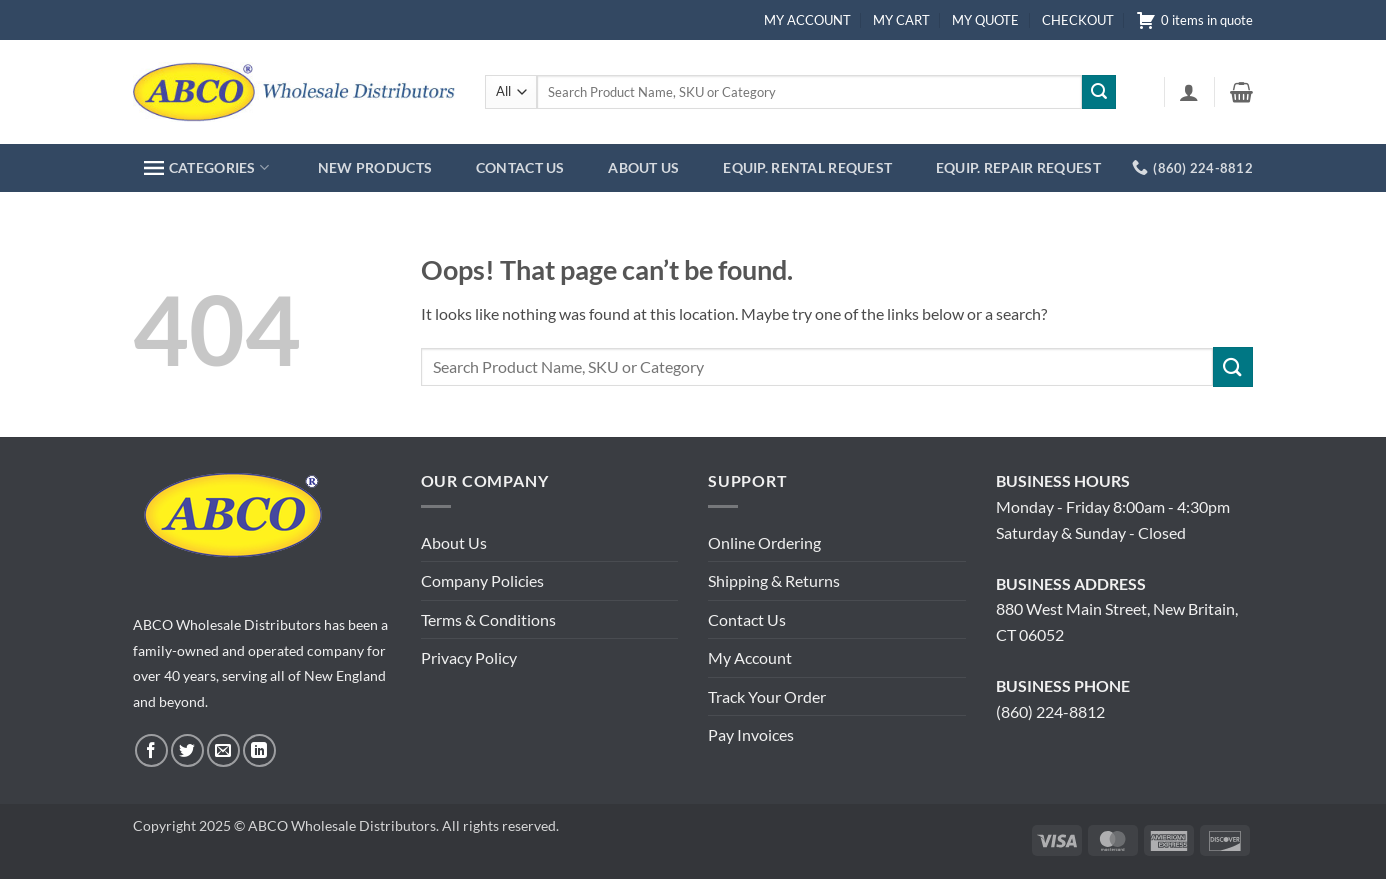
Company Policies (482, 580)
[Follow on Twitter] (187, 750)
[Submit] (1099, 92)
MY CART (901, 20)
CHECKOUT (1078, 20)
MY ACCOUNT (807, 20)
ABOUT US (643, 167)
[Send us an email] (223, 750)
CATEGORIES (206, 167)
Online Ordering (764, 542)
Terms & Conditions (488, 619)
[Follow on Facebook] (151, 750)
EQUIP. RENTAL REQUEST (807, 167)
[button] (1189, 92)
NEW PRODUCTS (375, 167)
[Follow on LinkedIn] (259, 750)
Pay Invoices (751, 734)
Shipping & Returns (774, 580)
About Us (454, 542)
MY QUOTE (985, 20)
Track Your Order (767, 696)
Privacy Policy (469, 657)
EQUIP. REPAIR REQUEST (1018, 167)
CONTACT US (520, 167)
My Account (750, 657)
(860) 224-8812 (1050, 711)
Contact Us (747, 619)
